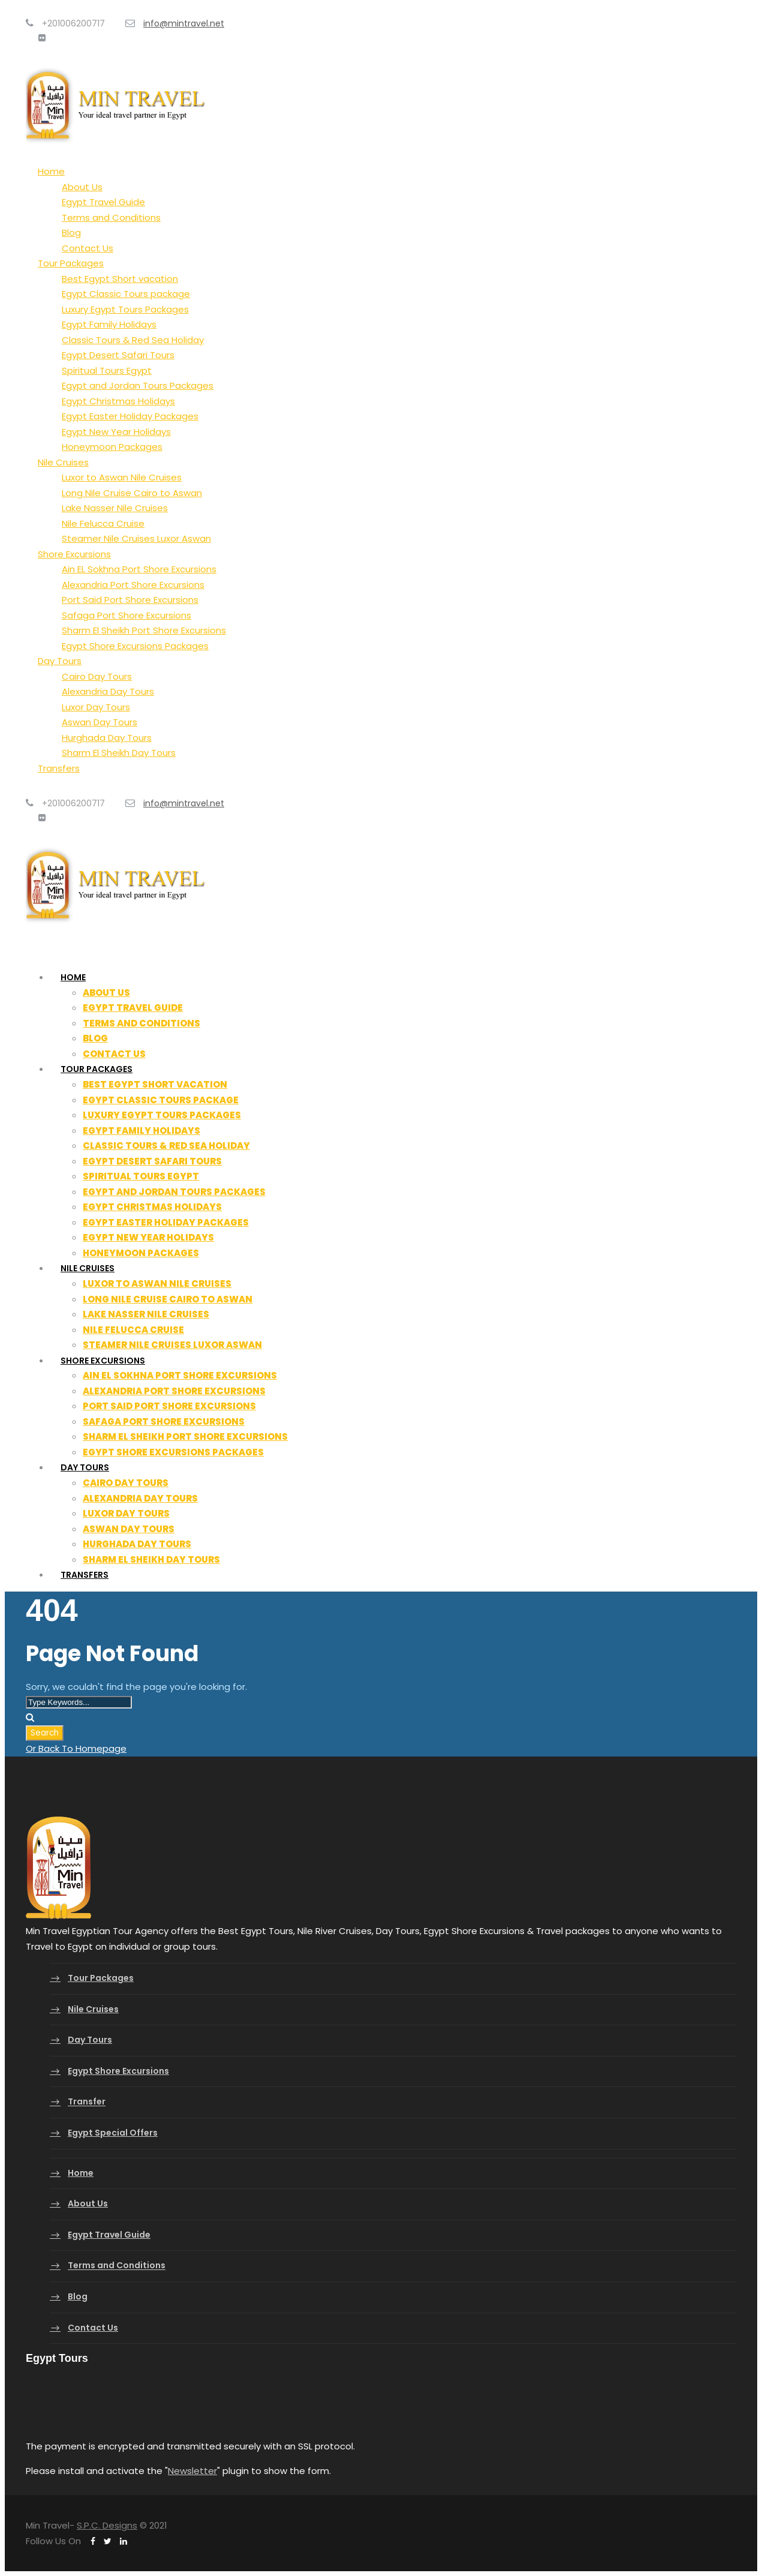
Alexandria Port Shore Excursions (133, 584)
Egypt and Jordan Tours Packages (137, 385)
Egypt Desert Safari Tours (118, 355)
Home (51, 171)
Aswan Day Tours (99, 722)
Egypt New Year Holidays (116, 431)
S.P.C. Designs (107, 2525)
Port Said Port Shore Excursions (130, 599)
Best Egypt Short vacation (120, 278)
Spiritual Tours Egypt (107, 370)
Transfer (87, 2102)
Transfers (59, 768)
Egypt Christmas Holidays (118, 401)
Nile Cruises (63, 462)
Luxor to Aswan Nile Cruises (122, 477)
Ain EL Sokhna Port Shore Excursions (139, 569)
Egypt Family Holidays (109, 324)
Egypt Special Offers (113, 2133)
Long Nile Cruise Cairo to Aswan (132, 493)
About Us (82, 187)
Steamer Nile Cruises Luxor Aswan (136, 538)
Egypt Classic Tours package (126, 293)
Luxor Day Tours (96, 707)
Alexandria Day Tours (108, 691)
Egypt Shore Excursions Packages (135, 646)
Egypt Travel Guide (103, 202)
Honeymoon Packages (112, 446)
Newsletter (192, 2470)
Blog (71, 232)
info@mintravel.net (183, 23)
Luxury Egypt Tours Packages (125, 309)
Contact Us (87, 248)
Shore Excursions (74, 554)
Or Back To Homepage (76, 1748)
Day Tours (60, 660)
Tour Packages (71, 263)
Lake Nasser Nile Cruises (115, 508)
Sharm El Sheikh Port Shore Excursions (144, 630)
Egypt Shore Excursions (118, 2071)
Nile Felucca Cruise (103, 523)
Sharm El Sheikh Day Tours (119, 752)
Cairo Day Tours (97, 676)
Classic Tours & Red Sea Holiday (133, 340)
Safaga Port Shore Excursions (126, 615)
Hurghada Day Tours (107, 737)
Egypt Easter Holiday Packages (130, 416)
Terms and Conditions (111, 217)
